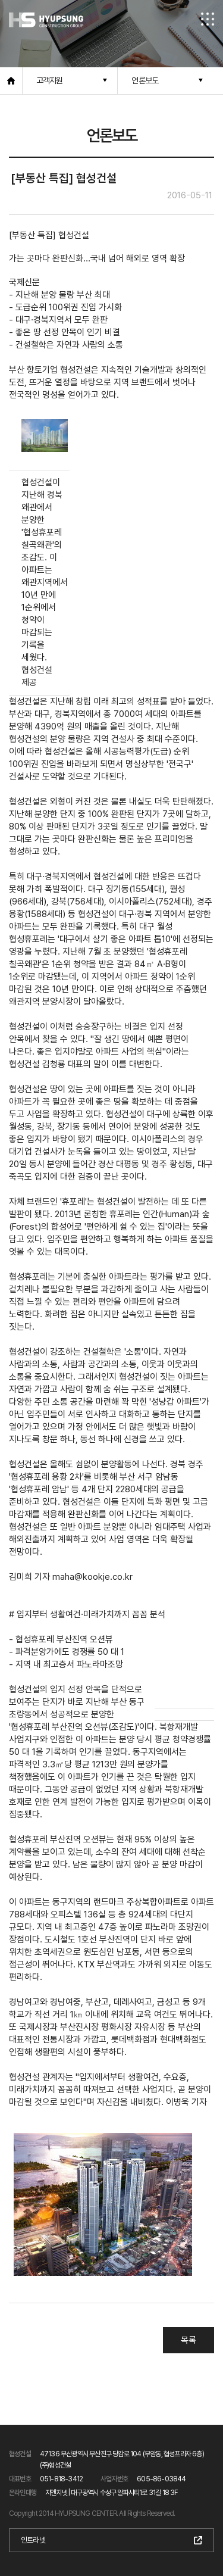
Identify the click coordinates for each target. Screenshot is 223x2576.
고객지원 (49, 80)
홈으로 (11, 80)
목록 (188, 2340)
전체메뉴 (207, 19)
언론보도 (144, 80)
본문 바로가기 (0, 0)
